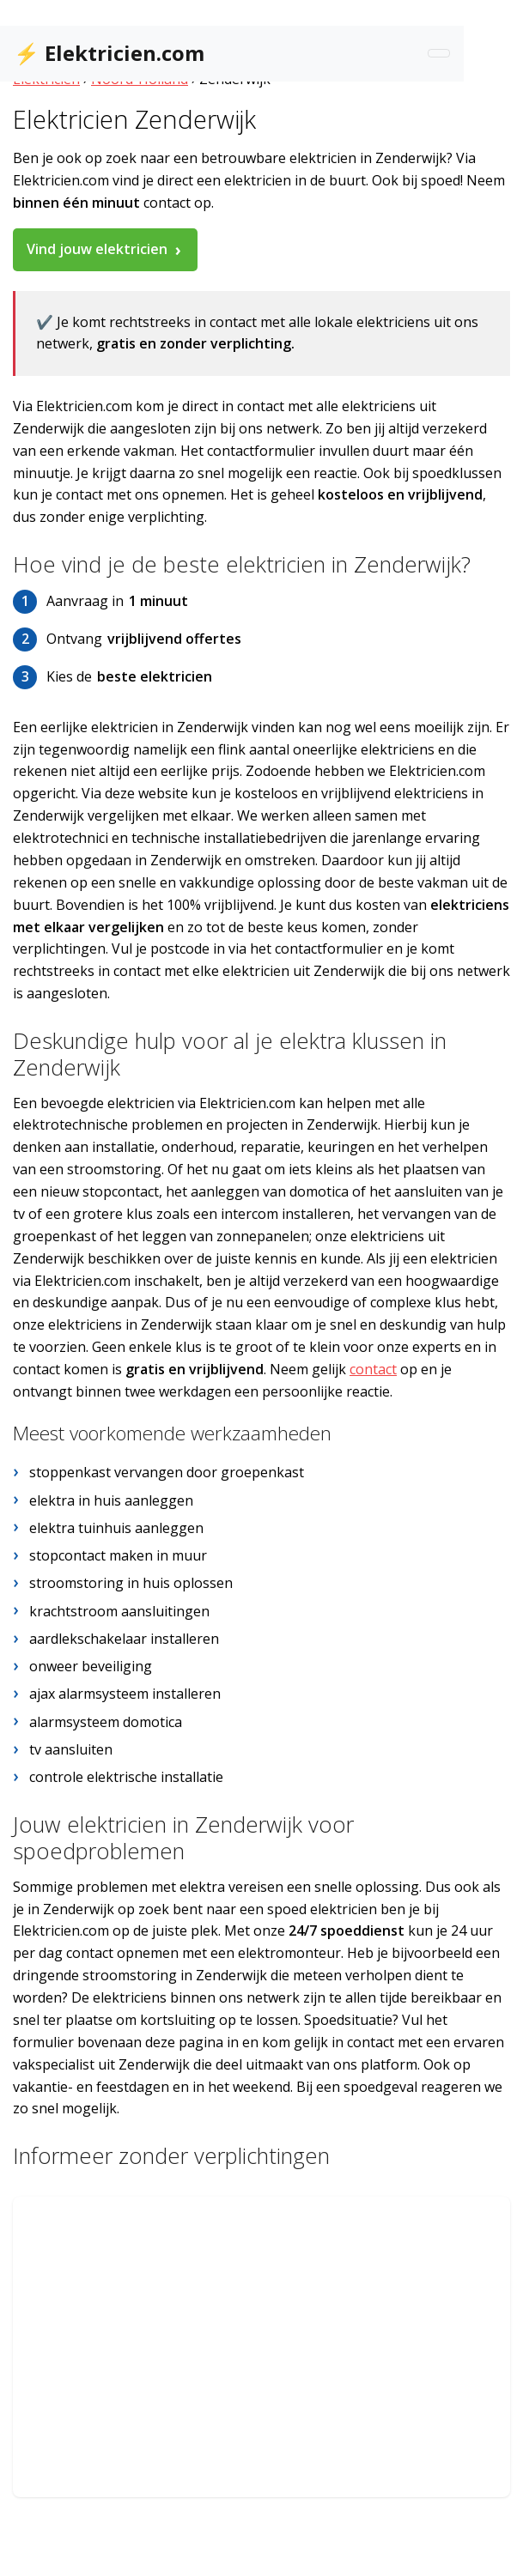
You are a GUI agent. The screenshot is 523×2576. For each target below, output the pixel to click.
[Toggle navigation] (439, 53)
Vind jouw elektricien (97, 248)
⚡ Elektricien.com (109, 53)
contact (373, 1369)
